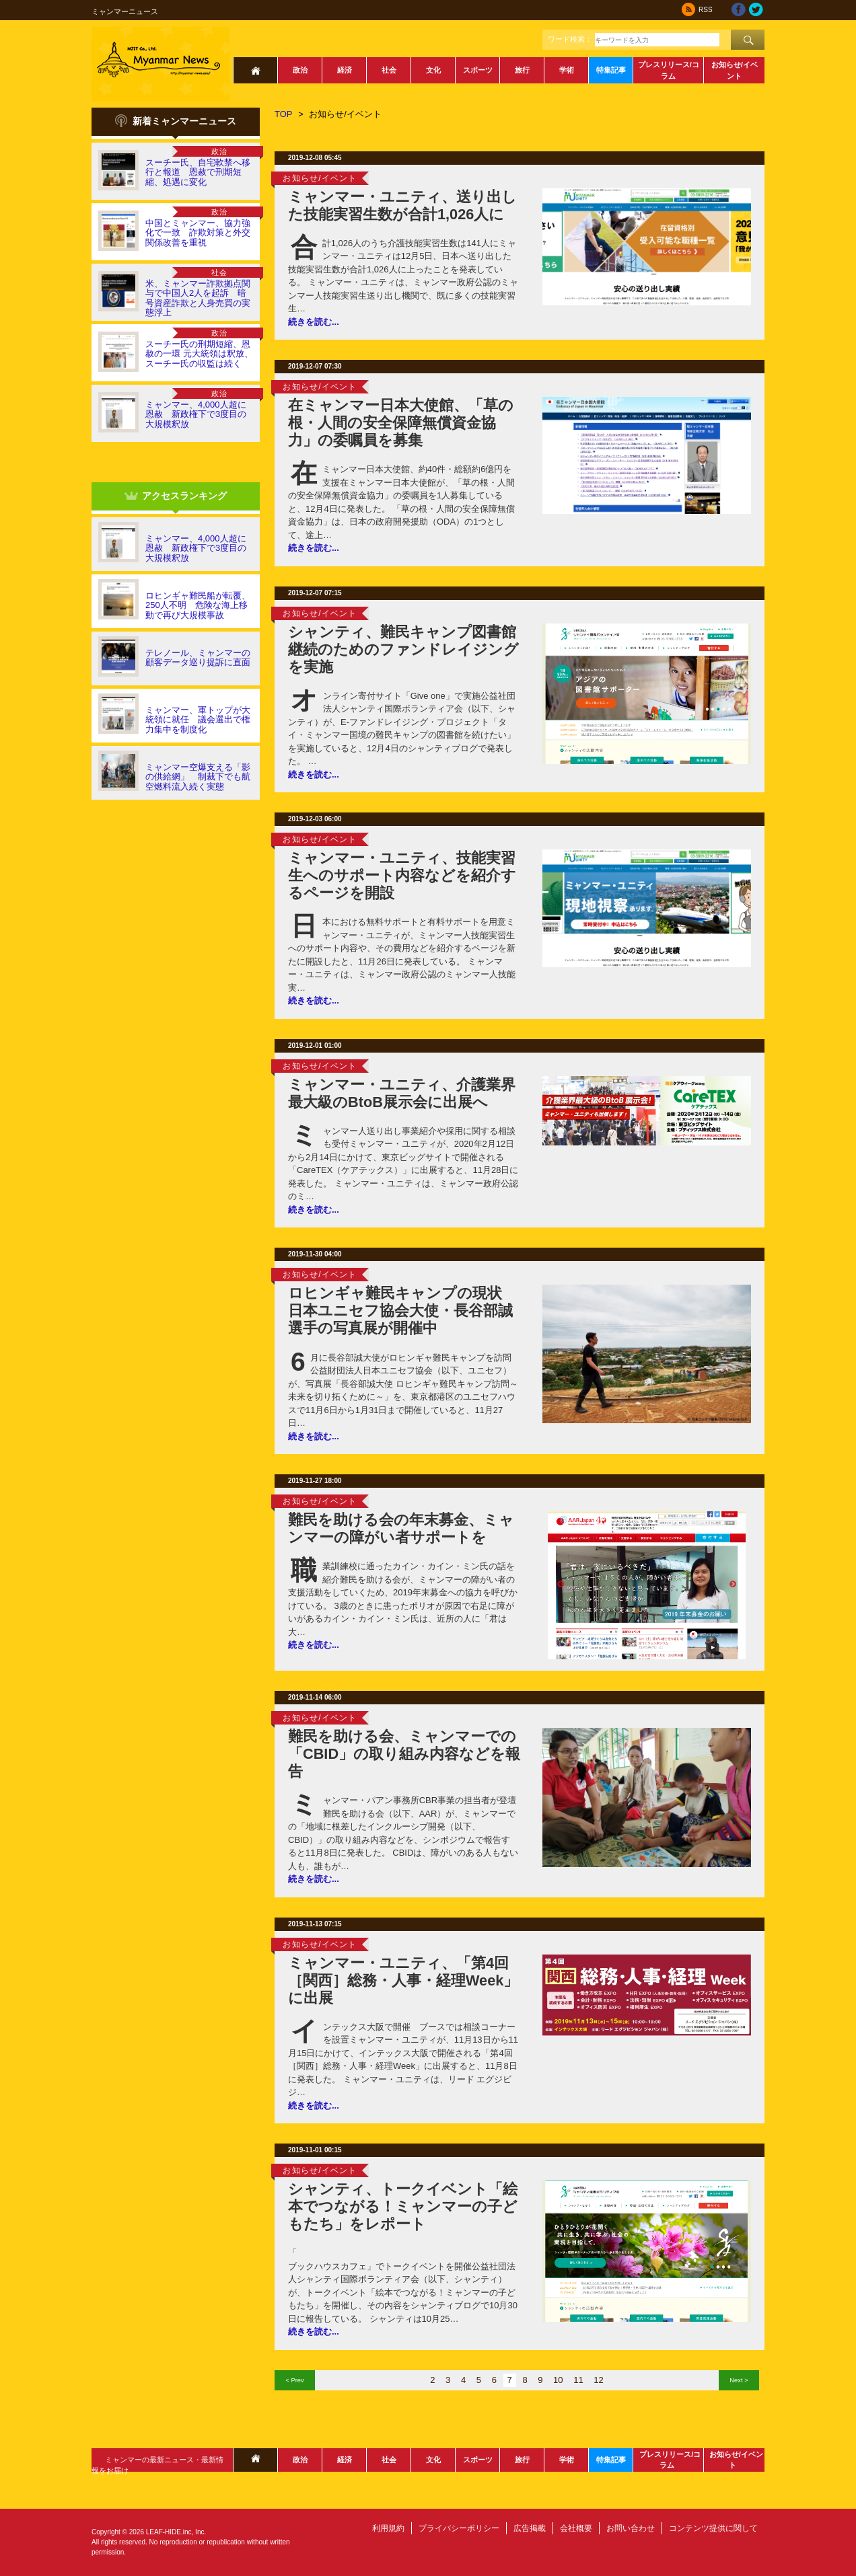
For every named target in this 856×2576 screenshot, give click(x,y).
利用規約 (388, 2528)
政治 (300, 70)
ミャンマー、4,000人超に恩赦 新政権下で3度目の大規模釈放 (195, 414)
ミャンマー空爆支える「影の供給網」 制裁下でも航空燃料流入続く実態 (197, 777)
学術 (566, 70)
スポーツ (478, 70)
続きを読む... (313, 322)
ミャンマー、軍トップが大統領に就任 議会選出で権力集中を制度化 (197, 719)
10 (558, 2380)
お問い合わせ (630, 2528)
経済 (344, 70)
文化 (433, 70)
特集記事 (611, 70)
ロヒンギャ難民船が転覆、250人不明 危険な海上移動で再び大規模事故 (197, 605)
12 (598, 2380)
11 (578, 2380)
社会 (389, 70)
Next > (738, 2380)
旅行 (522, 70)
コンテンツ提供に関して (713, 2528)
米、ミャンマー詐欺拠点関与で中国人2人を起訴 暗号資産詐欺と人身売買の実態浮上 (197, 297)
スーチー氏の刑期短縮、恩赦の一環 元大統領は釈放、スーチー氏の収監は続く (199, 354)
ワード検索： (570, 39)
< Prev (294, 2380)
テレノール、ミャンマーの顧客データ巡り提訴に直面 (197, 657)
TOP (284, 114)
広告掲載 (529, 2528)
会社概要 (576, 2528)
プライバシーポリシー (459, 2528)
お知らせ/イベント (734, 70)
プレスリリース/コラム (668, 70)
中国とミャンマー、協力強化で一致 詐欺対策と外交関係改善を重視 (197, 233)
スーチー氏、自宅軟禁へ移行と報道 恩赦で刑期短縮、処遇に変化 (197, 172)
